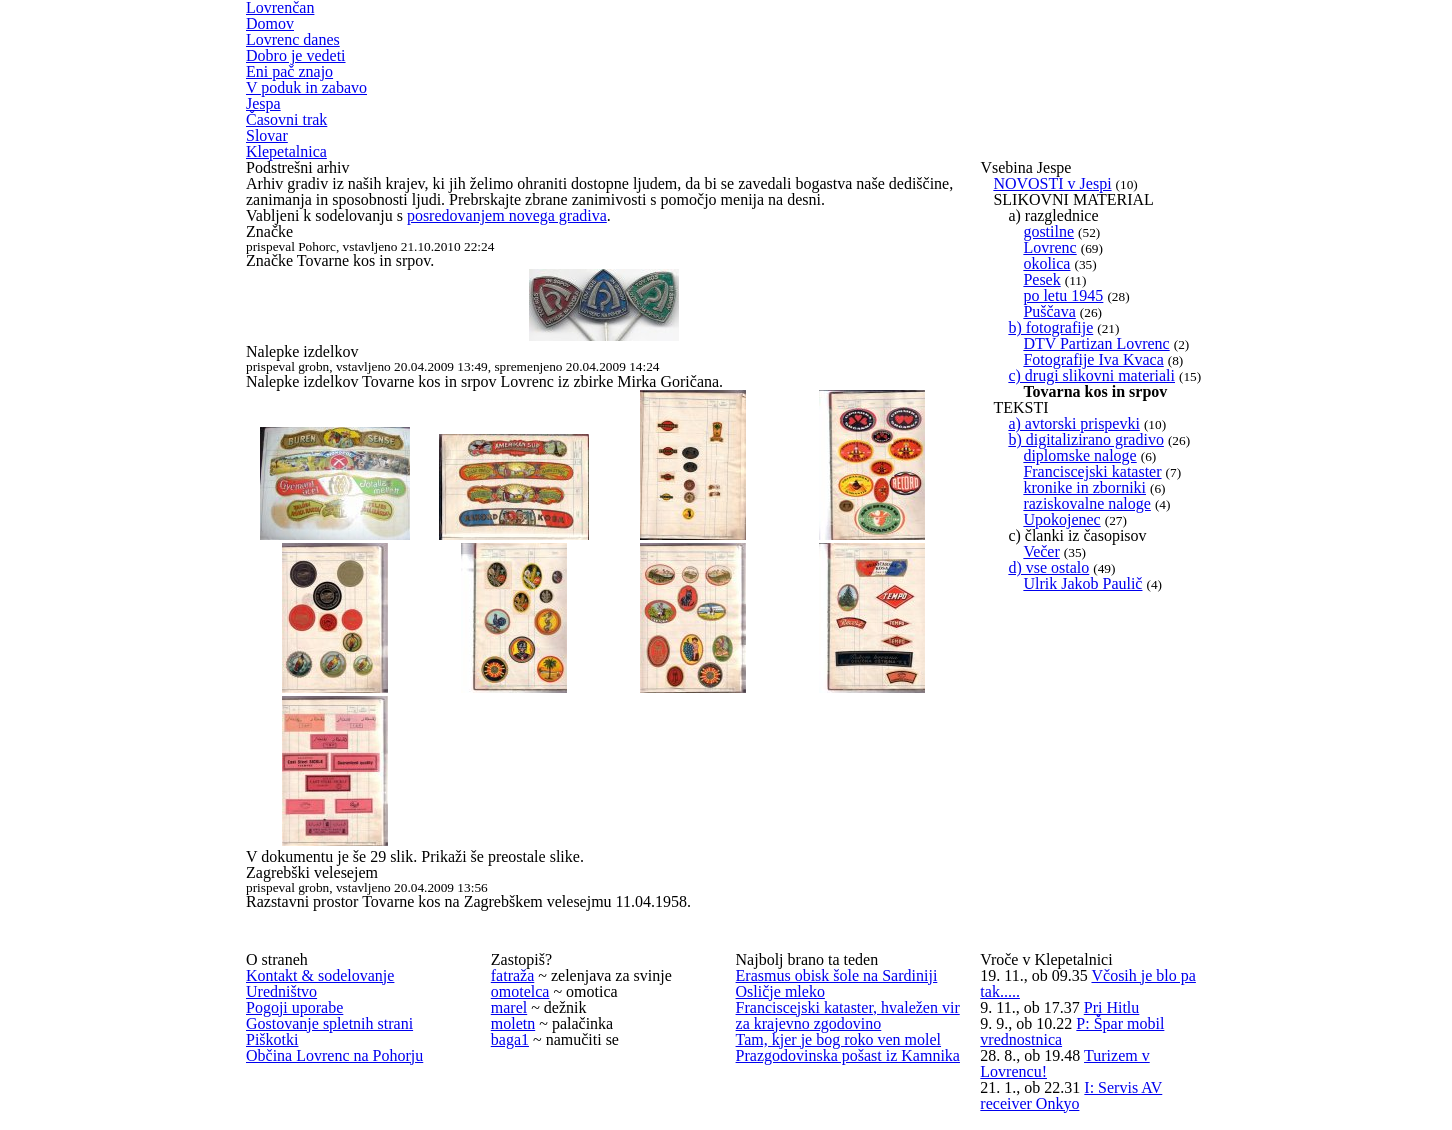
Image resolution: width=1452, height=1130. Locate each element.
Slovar (267, 135)
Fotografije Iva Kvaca (1093, 359)
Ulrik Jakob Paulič (1082, 583)
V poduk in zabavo (306, 87)
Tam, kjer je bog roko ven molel (839, 1039)
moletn (513, 1023)
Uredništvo (281, 991)
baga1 (510, 1039)
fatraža (513, 975)
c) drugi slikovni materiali (1091, 375)
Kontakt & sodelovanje (320, 975)
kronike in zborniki (1084, 487)
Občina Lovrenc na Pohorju (334, 1055)
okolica (1046, 263)
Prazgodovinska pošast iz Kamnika (848, 1055)
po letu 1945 (1063, 295)
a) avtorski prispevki (1074, 423)
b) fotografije (1050, 327)
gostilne (1048, 231)
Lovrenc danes (293, 39)
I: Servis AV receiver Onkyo (1071, 1095)
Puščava (1049, 311)
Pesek (1041, 279)
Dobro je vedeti (296, 55)
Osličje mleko (780, 991)
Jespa (263, 103)
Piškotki (272, 1039)
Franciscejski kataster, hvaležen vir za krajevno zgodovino (848, 1015)
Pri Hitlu (1112, 1007)
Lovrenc (1049, 247)
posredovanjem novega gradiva (507, 215)
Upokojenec (1061, 519)
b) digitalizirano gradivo (1086, 439)
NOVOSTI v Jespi (1052, 183)
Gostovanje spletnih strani (329, 1023)
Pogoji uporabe (294, 1007)
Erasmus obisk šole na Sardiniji (837, 975)
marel (509, 1007)
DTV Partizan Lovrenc (1096, 343)
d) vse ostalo (1048, 567)
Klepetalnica (286, 151)
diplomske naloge (1079, 455)
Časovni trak (286, 119)
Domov (270, 23)
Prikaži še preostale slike (500, 856)
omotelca (520, 991)
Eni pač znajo (289, 71)
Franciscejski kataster (1092, 471)
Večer (1041, 551)
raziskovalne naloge (1087, 503)
